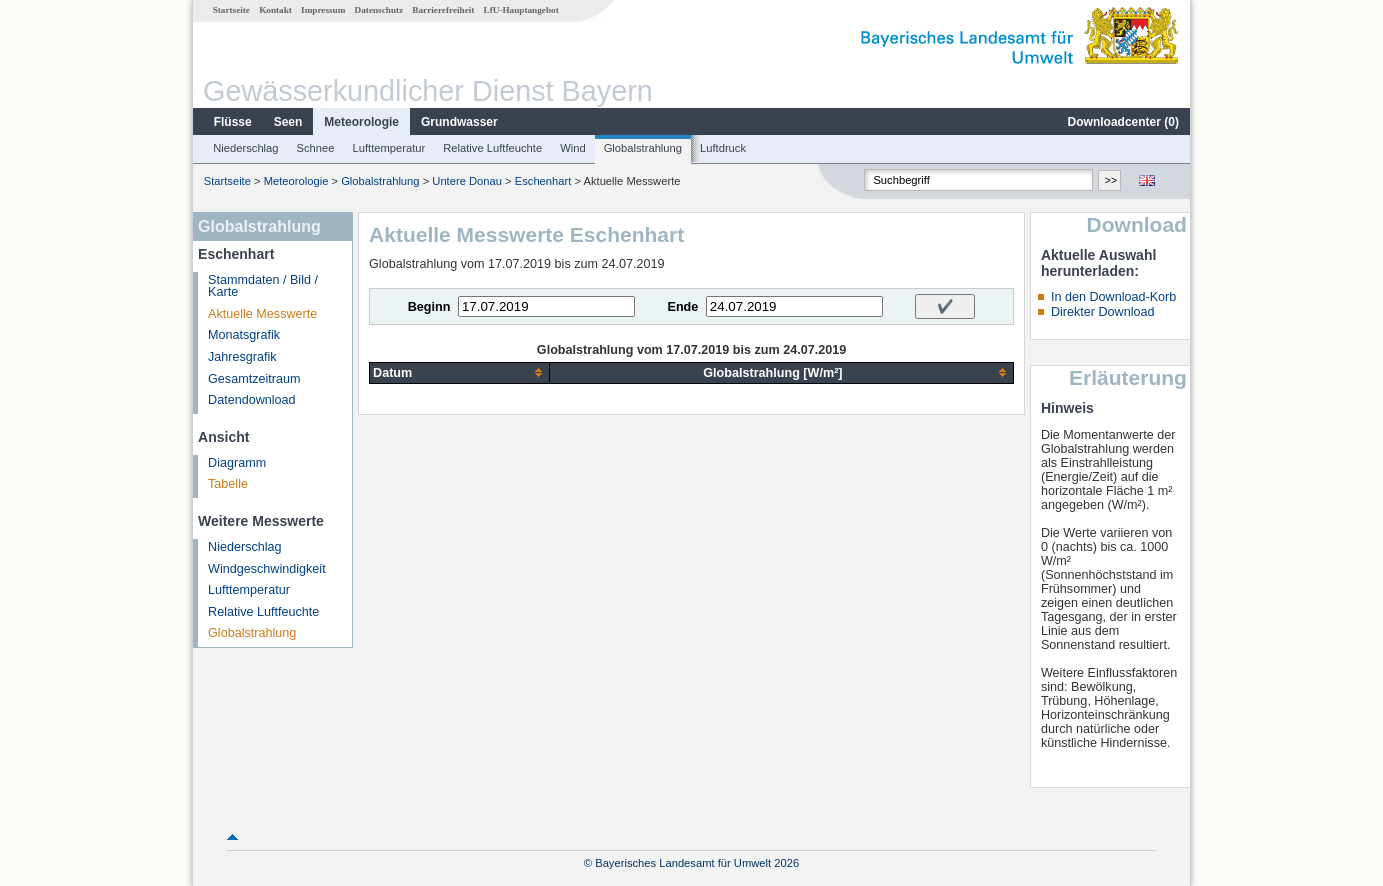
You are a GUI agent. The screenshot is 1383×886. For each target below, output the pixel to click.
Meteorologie (361, 122)
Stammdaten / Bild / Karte (263, 286)
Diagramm (237, 463)
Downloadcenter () (1123, 122)
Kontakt (275, 10)
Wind (573, 148)
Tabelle (228, 484)
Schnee (316, 148)
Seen (288, 122)
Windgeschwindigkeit (267, 569)
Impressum (323, 10)
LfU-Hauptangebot (521, 10)
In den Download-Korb (1113, 297)
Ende (682, 307)
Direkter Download (1103, 312)
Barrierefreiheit (443, 10)
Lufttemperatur (388, 148)
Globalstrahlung (643, 148)
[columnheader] (460, 372)
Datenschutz (379, 10)
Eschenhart (543, 181)
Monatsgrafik (244, 335)
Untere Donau (467, 181)
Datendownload (252, 400)
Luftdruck (723, 148)
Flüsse (233, 122)
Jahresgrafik (242, 357)
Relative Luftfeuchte (492, 148)
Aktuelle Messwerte (262, 314)
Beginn (429, 307)
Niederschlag (245, 148)
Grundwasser (459, 122)
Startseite (231, 10)
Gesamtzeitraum (254, 379)
